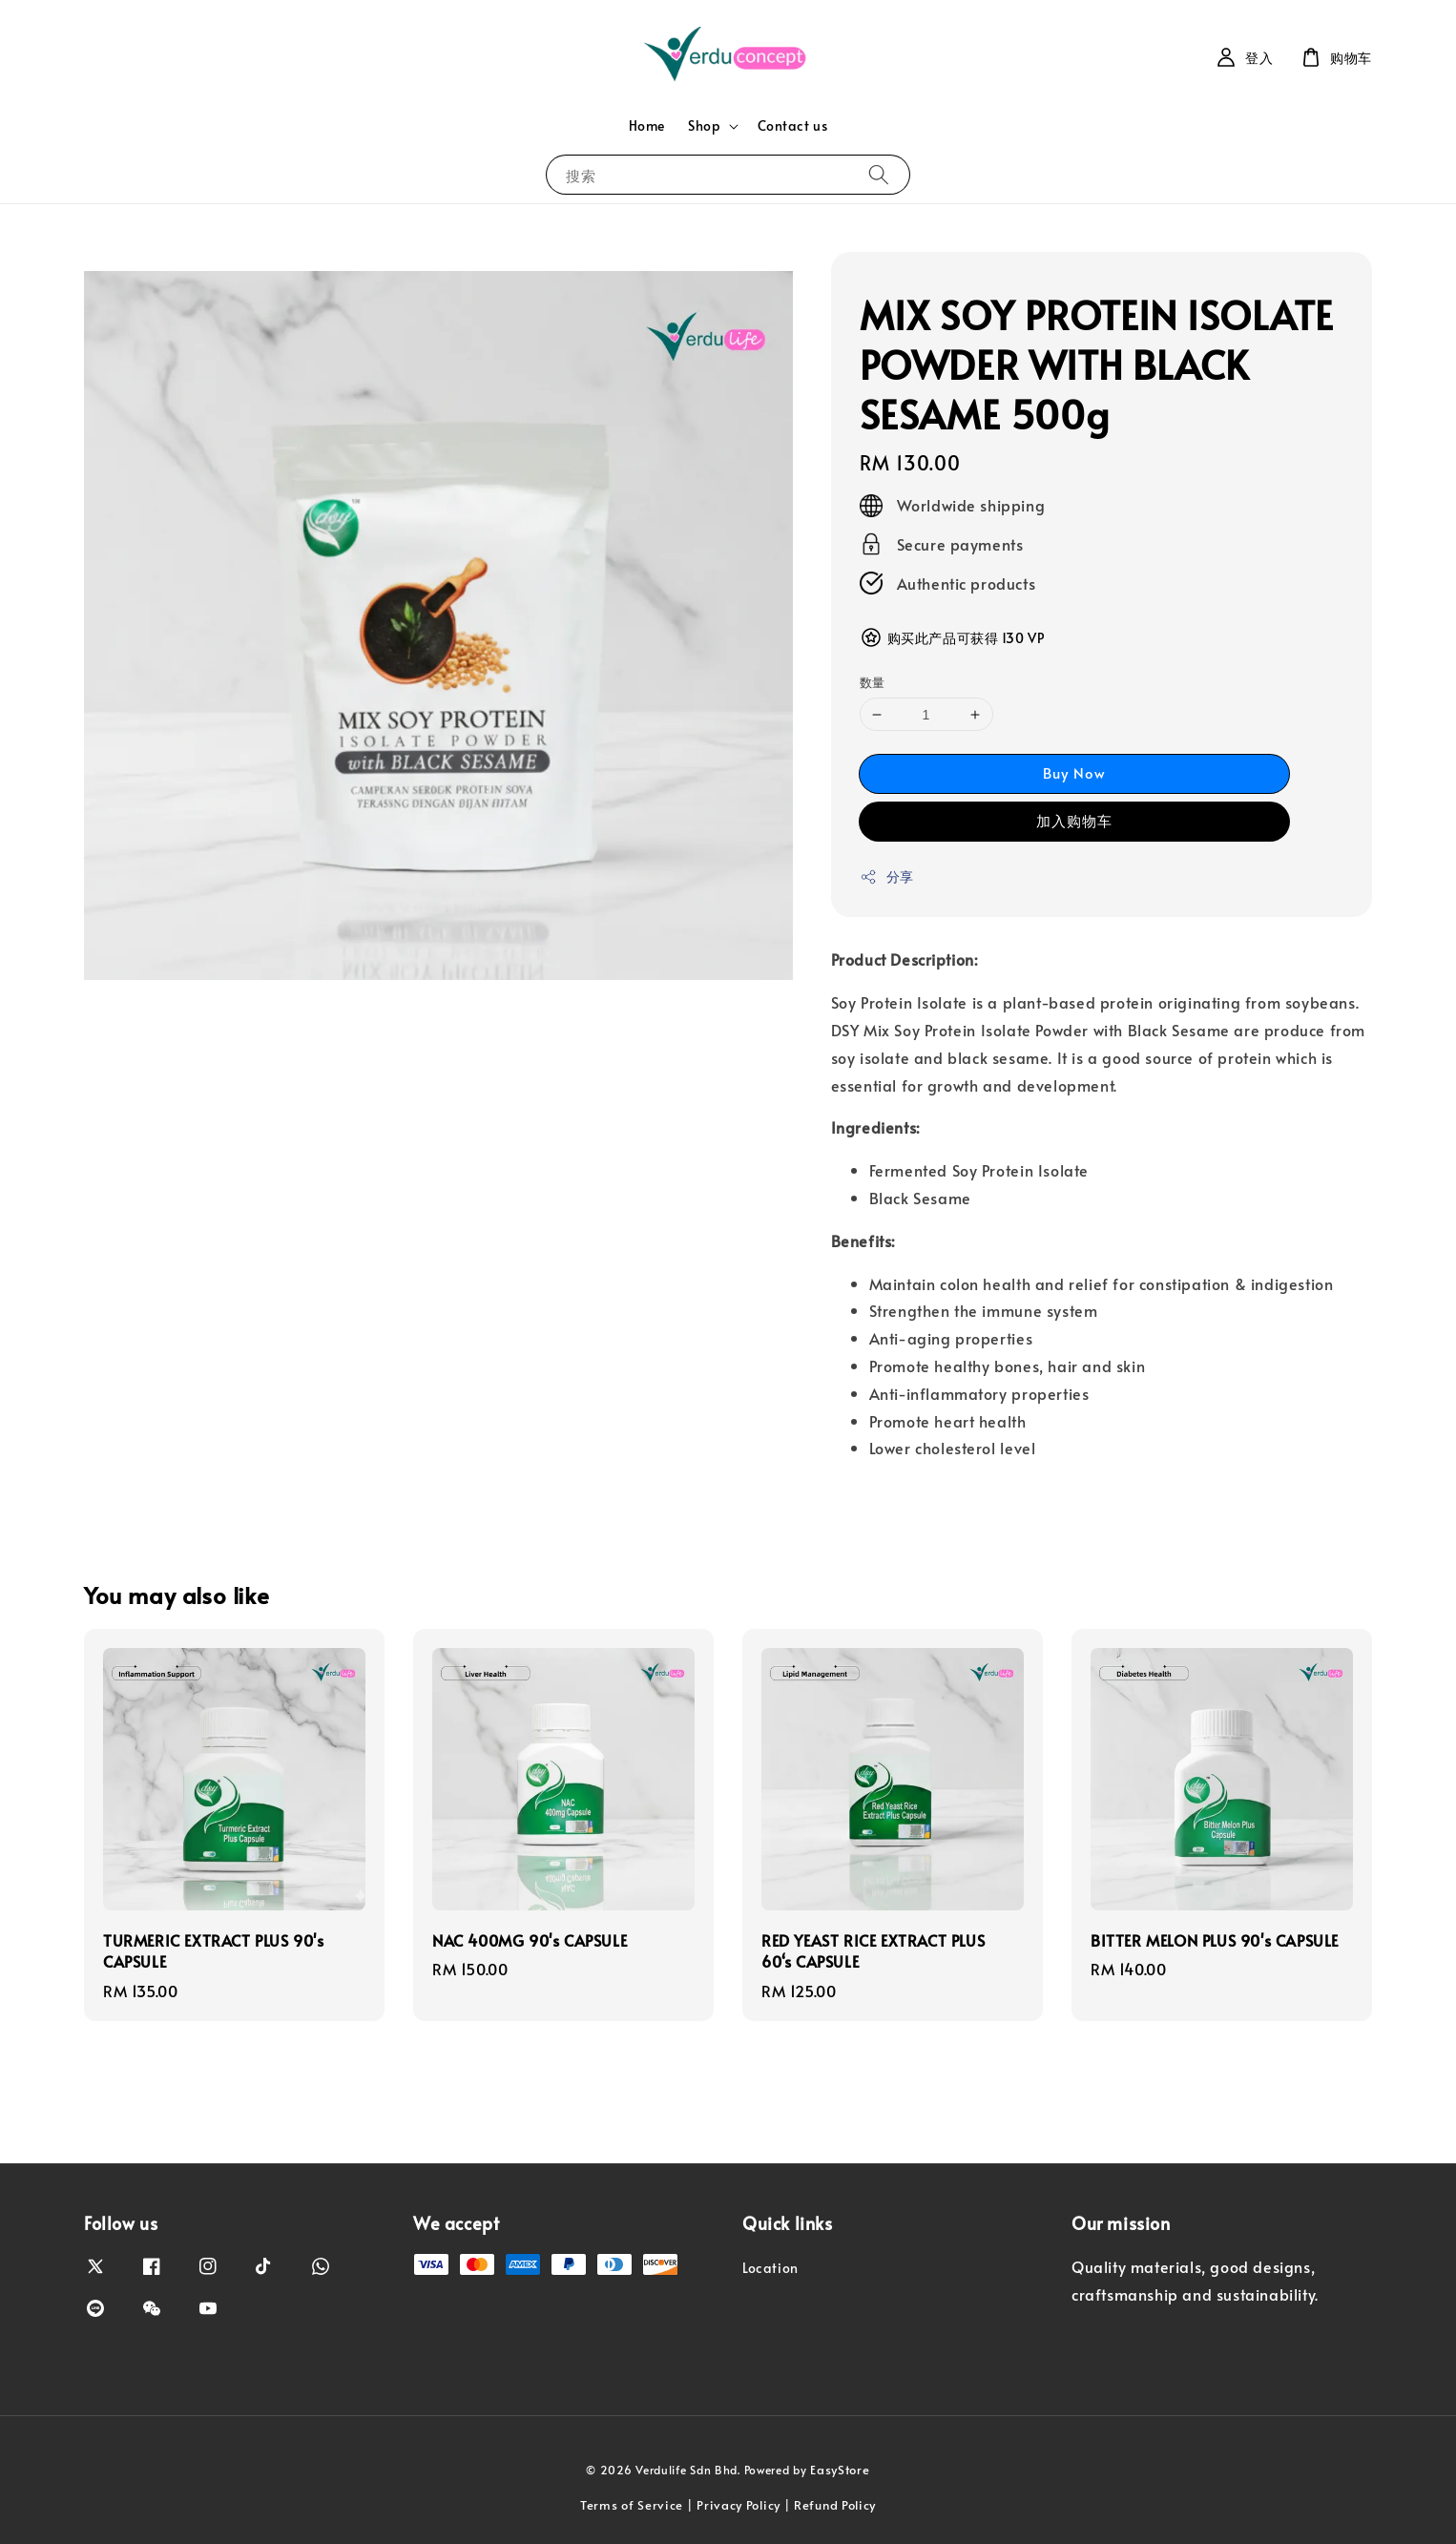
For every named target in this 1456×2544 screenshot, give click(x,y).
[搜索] (878, 174)
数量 (872, 682)
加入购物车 (1074, 820)
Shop (704, 126)
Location (770, 2268)
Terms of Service (631, 2504)
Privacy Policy (738, 2504)
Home (647, 125)
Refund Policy (835, 2504)
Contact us (792, 125)
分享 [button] (887, 876)
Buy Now (1074, 772)
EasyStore (839, 2469)
